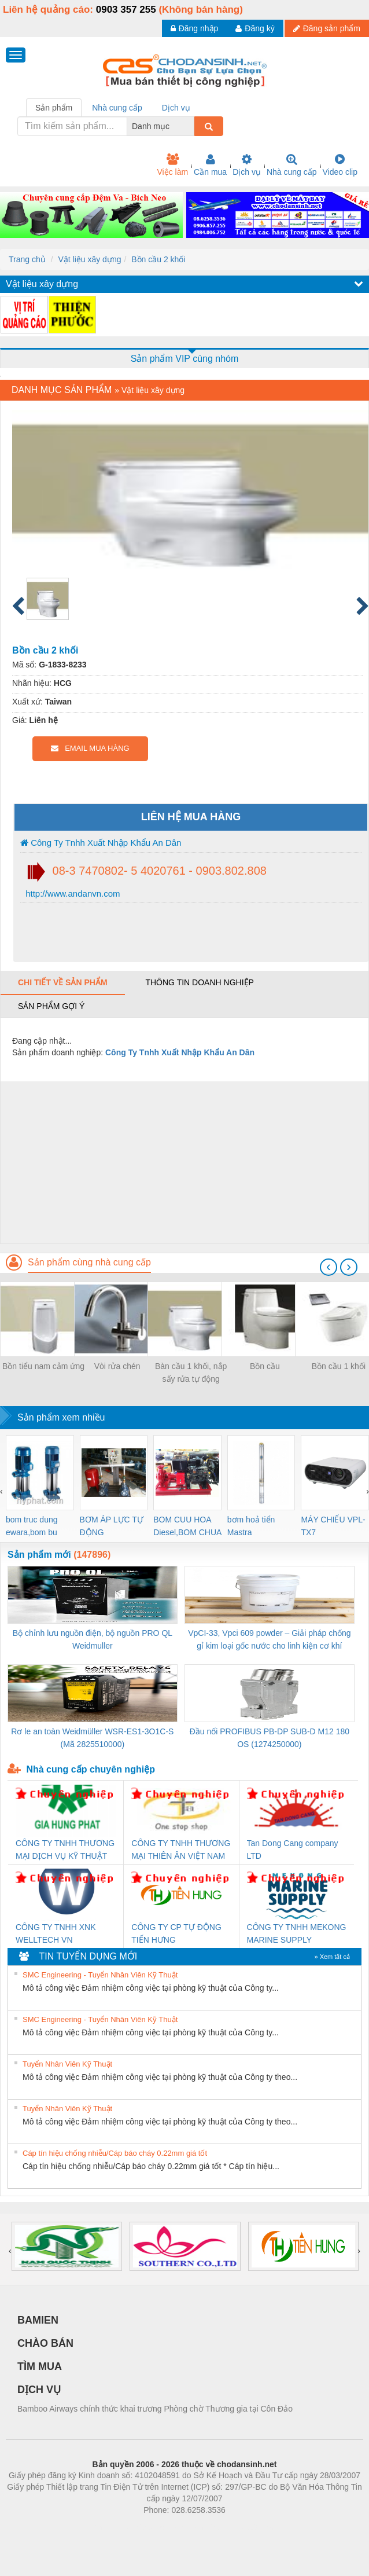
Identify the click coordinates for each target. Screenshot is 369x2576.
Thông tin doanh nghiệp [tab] (199, 982)
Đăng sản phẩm (326, 28)
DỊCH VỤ (39, 2389)
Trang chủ (27, 259)
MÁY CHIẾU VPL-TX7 (333, 1526)
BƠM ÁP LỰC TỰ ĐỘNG (111, 1526)
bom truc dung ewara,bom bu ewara (32, 1527)
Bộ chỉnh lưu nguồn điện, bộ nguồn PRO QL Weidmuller (92, 1639)
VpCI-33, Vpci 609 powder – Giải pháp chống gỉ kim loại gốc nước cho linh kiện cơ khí (269, 1639)
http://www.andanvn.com (71, 893)
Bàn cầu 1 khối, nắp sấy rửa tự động (191, 1373)
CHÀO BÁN (45, 2343)
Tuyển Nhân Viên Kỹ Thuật (67, 2064)
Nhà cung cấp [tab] (117, 107)
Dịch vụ (247, 165)
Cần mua (210, 165)
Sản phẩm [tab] (53, 107)
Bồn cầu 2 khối (158, 259)
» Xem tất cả (332, 1956)
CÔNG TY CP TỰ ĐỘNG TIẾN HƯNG (176, 1933)
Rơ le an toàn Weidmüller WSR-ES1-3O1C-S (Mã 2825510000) (92, 1738)
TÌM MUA (39, 2366)
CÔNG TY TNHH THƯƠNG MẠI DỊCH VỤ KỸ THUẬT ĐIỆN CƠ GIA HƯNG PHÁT (65, 1850)
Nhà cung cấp (292, 165)
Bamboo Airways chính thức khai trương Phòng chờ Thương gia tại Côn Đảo (155, 2408)
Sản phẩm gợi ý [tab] (51, 1006)
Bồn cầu (265, 1366)
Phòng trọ (110, 2527)
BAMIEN (37, 2320)
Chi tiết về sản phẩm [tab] (63, 982)
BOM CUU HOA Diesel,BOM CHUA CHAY (187, 1527)
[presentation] (328, 1267)
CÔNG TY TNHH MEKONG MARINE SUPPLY (296, 1933)
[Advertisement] (183, 1162)
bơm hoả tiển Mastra (251, 1526)
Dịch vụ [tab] (176, 107)
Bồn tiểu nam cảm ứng (43, 1366)
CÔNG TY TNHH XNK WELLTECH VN (55, 1933)
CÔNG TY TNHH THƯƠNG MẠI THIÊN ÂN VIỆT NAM (180, 1850)
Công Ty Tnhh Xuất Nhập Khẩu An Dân (100, 842)
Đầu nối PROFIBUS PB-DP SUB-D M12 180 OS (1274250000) (269, 1738)
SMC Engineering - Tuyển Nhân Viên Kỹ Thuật (100, 1974)
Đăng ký (254, 28)
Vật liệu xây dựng (89, 259)
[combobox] (190, 126)
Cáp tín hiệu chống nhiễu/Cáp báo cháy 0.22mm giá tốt (115, 2153)
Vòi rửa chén (117, 1366)
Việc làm (172, 165)
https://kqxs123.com (240, 2527)
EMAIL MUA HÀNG (90, 748)
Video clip (340, 165)
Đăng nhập (195, 28)
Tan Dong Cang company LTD (292, 1850)
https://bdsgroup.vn (169, 2527)
